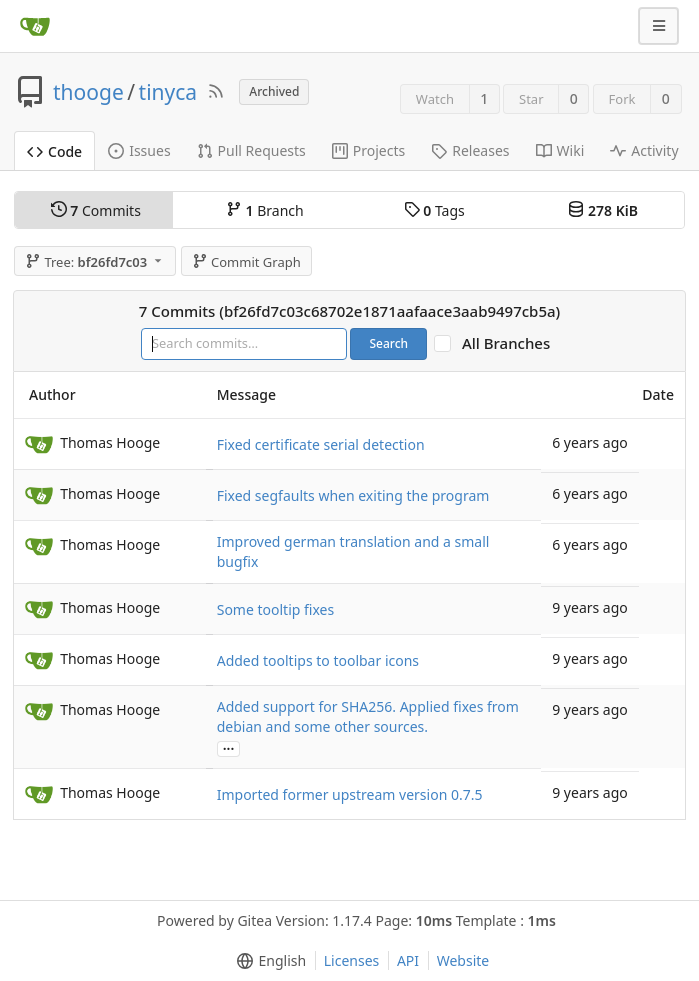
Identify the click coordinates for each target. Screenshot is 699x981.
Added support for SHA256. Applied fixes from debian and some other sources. (368, 716)
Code (54, 151)
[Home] (35, 26)
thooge (88, 92)
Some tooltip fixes (275, 609)
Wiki (560, 150)
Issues (139, 150)
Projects (368, 150)
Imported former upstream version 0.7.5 (350, 794)
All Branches (512, 343)
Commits (96, 210)
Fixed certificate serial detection (321, 444)
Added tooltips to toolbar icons (318, 660)
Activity (644, 150)
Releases (470, 150)
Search (388, 343)
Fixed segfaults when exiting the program (353, 495)
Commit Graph (246, 262)
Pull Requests (251, 150)
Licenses (352, 960)
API (408, 960)
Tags (434, 210)
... (229, 747)
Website (463, 960)
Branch (265, 210)
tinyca (168, 92)
